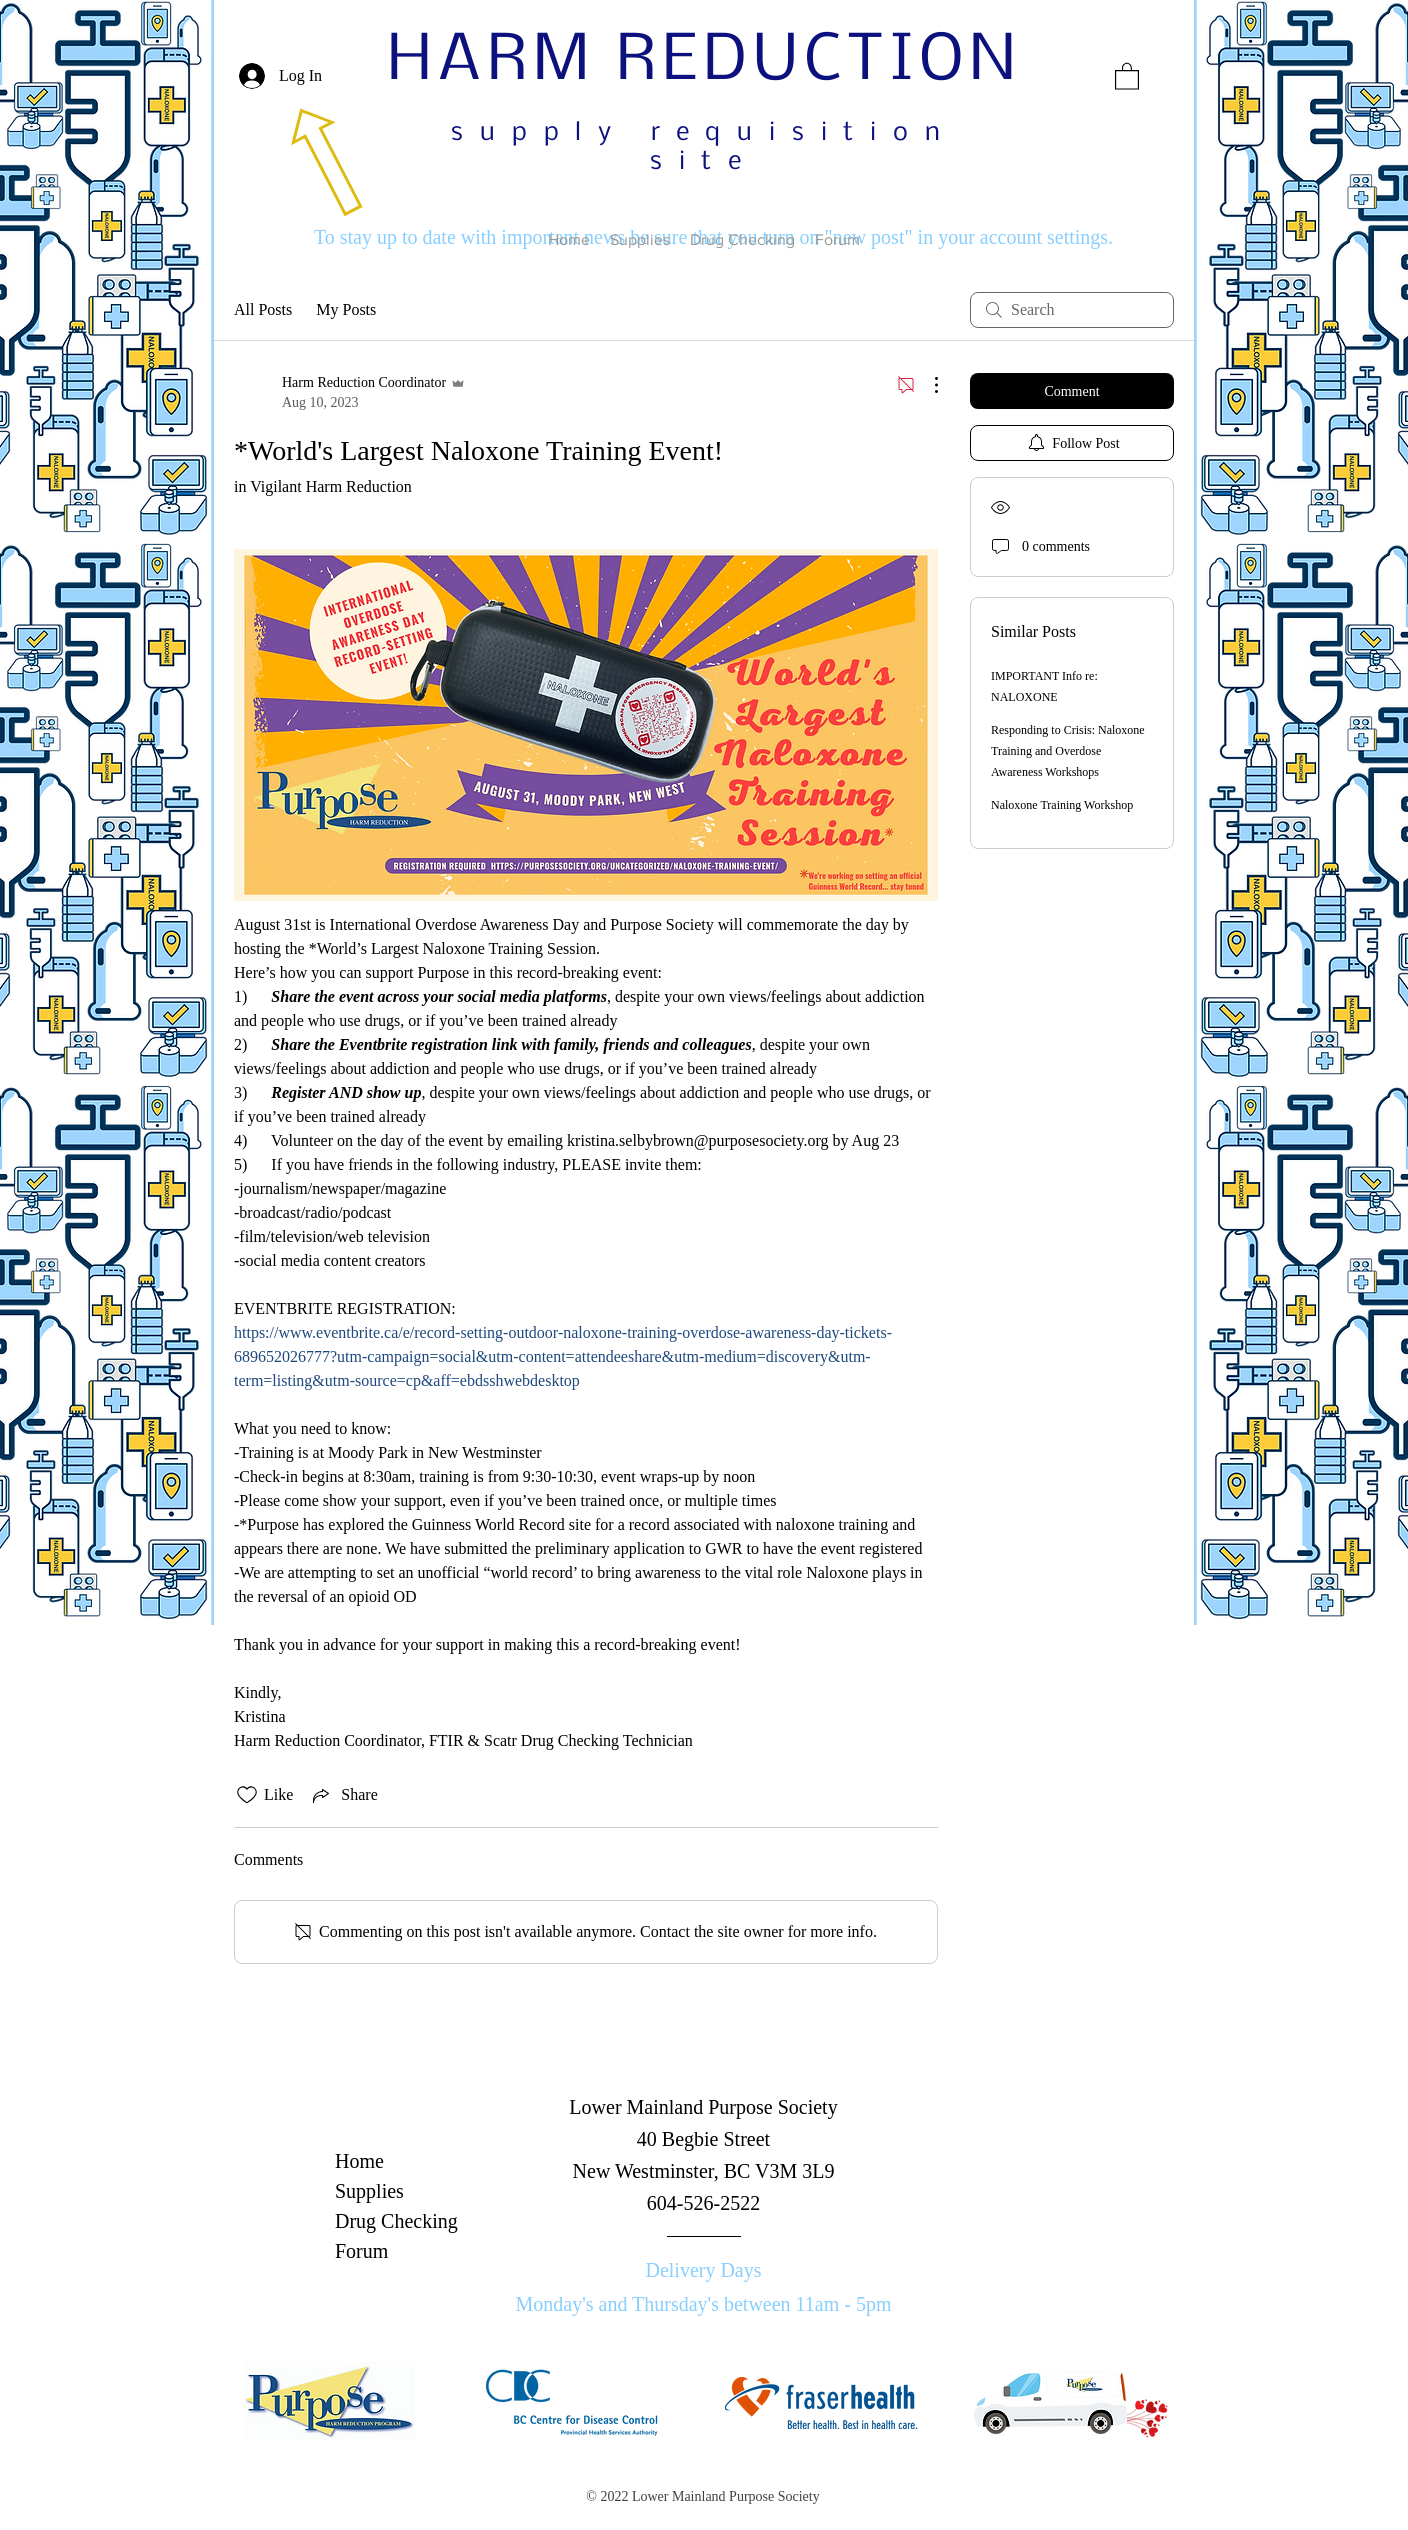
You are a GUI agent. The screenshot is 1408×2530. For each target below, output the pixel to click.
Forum (361, 2251)
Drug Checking (396, 2221)
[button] (1127, 75)
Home (359, 2161)
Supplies (369, 2191)
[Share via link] (343, 1795)
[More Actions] (926, 385)
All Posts (263, 309)
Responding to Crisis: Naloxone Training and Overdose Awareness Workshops (1068, 751)
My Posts (346, 309)
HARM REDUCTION (704, 62)
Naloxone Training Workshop (1062, 805)
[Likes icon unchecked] (247, 1795)
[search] (1072, 310)
